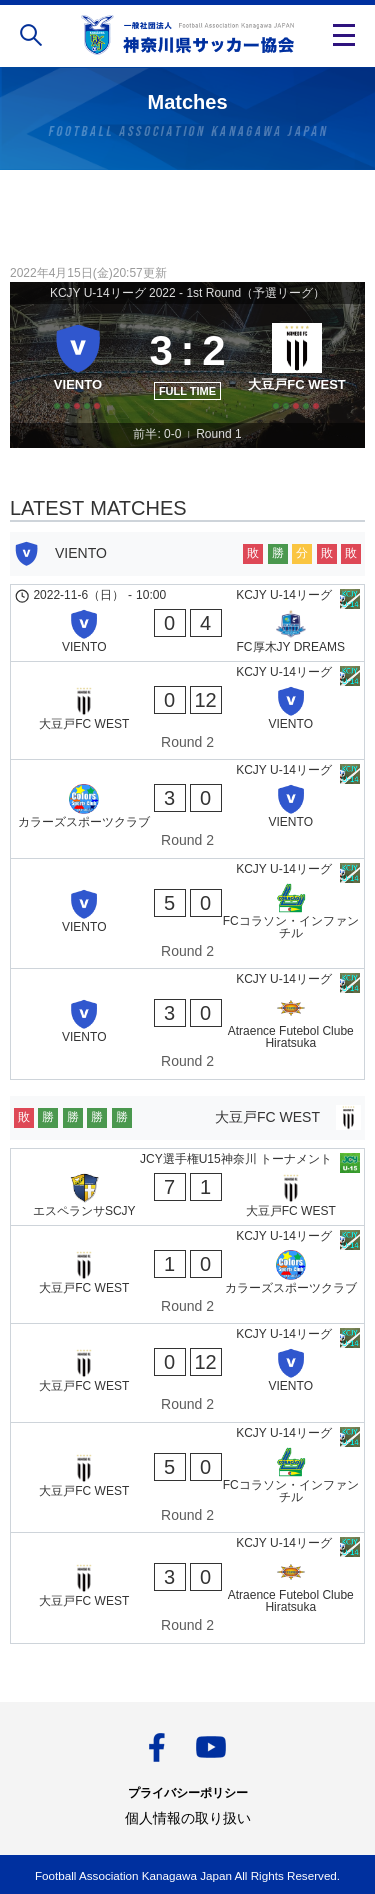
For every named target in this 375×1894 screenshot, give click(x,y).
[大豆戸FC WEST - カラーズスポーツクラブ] (187, 1275)
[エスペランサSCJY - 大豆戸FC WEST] (187, 1187)
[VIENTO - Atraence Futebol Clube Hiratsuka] (187, 1024)
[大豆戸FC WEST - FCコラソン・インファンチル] (187, 1478)
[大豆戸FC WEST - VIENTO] (187, 711)
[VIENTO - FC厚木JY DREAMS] (187, 623)
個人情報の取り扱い (188, 1818)
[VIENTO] (78, 363)
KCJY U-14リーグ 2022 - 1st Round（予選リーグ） (187, 293)
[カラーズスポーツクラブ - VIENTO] (187, 809)
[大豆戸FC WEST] (297, 363)
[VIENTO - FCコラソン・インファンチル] (187, 914)
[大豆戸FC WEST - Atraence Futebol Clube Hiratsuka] (187, 1588)
